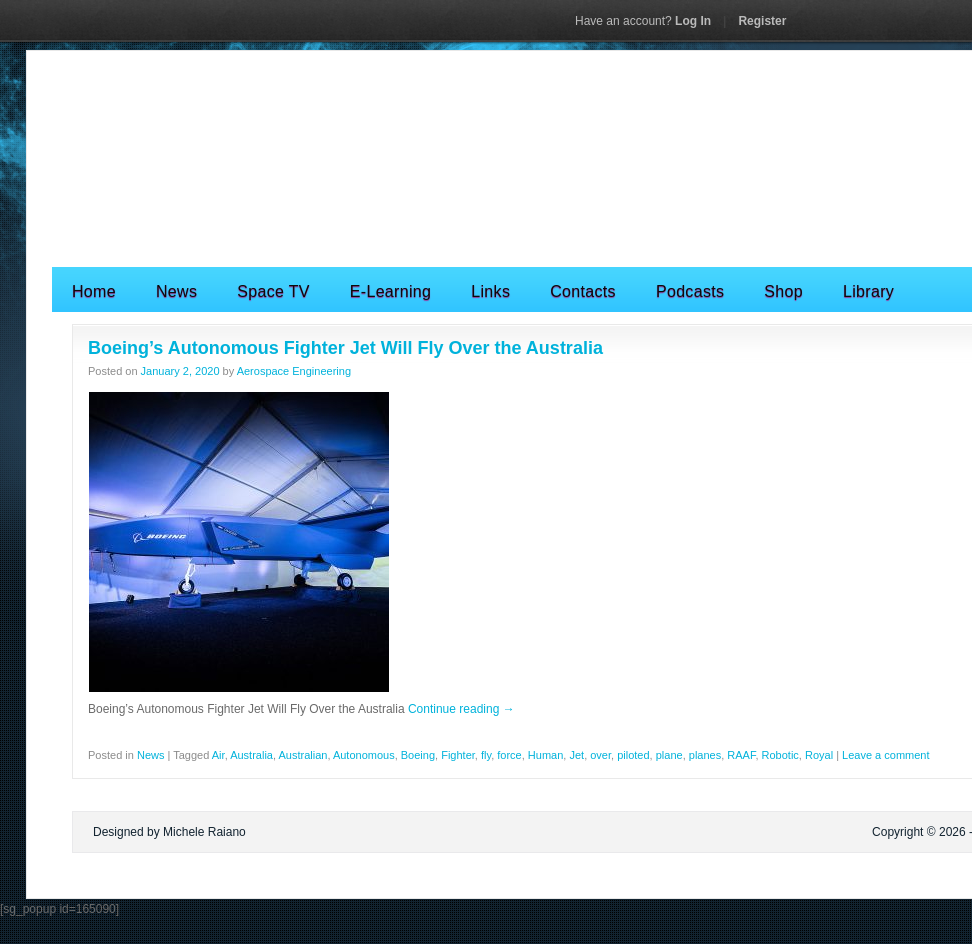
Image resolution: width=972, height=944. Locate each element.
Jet (576, 755)
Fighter (458, 755)
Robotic (780, 755)
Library (868, 291)
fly (486, 755)
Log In (643, 21)
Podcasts (690, 291)
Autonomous (364, 755)
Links (490, 291)
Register (762, 21)
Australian (302, 755)
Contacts (583, 291)
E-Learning (390, 291)
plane (669, 755)
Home (94, 291)
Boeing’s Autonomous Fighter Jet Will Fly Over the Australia (345, 348)
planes (705, 755)
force (509, 755)
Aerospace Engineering (294, 371)
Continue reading (461, 709)
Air (218, 755)
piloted (633, 755)
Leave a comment (885, 755)
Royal (819, 755)
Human (545, 755)
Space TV (273, 291)
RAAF (741, 755)
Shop (783, 291)
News (176, 291)
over (600, 755)
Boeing (418, 755)
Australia (251, 755)
